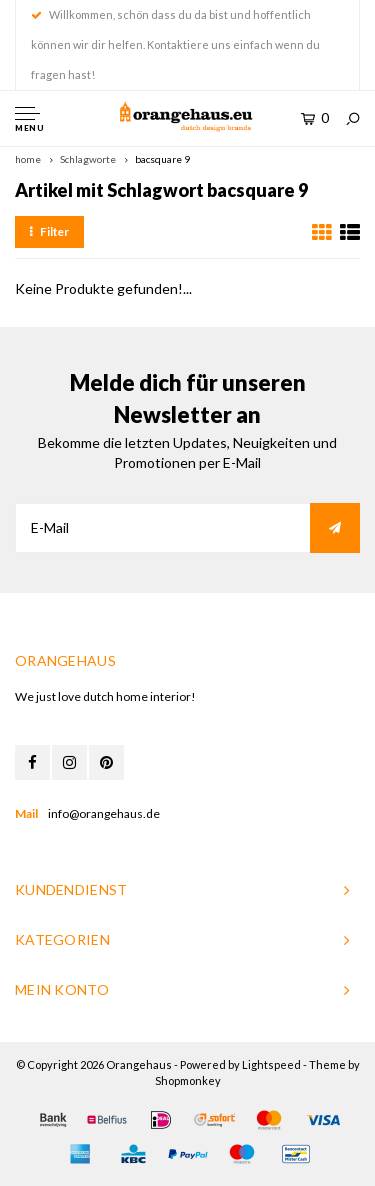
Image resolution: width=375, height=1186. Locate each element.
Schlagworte (88, 159)
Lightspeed (271, 1064)
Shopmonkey (188, 1080)
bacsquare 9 (162, 159)
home (28, 159)
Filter (49, 231)
